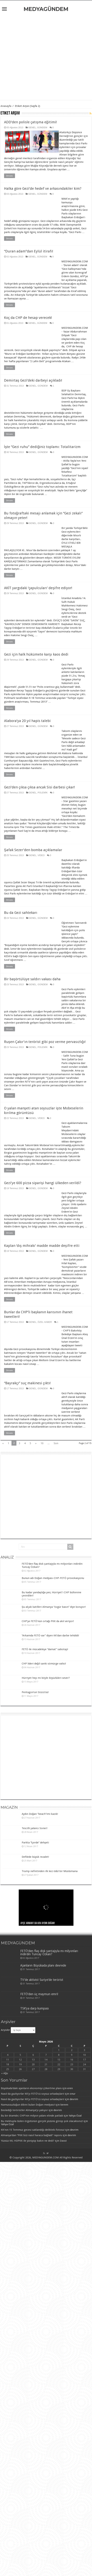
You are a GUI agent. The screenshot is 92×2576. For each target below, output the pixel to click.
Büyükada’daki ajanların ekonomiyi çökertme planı (31, 2088)
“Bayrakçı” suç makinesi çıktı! (27, 1383)
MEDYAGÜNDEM (46, 9)
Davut (63, 2140)
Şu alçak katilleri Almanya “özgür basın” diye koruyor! (54, 1606)
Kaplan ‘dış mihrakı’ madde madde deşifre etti (41, 1245)
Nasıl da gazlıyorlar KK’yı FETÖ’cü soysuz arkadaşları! (32, 2093)
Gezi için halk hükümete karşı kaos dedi (36, 654)
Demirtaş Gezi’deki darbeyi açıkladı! (33, 380)
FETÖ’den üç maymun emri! (39, 1994)
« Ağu (4, 2073)
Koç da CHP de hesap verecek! (28, 318)
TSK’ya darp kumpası (34, 2008)
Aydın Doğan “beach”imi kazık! (40, 1813)
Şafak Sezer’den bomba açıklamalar (33, 850)
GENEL (32, 127)
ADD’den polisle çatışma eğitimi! (30, 122)
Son (56, 1443)
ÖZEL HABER (45, 1322)
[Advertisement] (46, 56)
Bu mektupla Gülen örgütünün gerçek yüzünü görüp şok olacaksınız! (42, 2121)
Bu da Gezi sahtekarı (20, 912)
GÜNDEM (42, 127)
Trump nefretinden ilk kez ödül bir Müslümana (50, 1871)
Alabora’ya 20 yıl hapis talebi (27, 721)
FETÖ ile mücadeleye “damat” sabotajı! (45, 1649)
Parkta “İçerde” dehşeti (35, 1842)
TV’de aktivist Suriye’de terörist (41, 1980)
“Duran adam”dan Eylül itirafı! (28, 251)
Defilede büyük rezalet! (35, 1856)
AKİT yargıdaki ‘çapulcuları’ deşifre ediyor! (38, 588)
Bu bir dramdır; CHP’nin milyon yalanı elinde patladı (32, 2115)
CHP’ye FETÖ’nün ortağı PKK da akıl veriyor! (48, 1621)
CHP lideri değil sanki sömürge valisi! (44, 1663)
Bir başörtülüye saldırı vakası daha (32, 979)
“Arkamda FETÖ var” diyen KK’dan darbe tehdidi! (50, 1635)
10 (42, 1443)
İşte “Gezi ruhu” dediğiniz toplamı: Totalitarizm (42, 447)
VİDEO (41, 855)
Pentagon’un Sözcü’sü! (35, 1692)
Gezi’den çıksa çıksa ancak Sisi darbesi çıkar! (39, 787)
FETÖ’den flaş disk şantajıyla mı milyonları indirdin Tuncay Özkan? (49, 1952)
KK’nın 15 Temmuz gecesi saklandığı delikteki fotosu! (32, 2129)
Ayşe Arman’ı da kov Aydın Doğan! (37, 1923)
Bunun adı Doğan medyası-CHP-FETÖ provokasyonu (53, 1578)
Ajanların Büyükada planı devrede (43, 1965)
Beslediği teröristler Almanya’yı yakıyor (24, 2110)
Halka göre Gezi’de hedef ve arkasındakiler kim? (42, 188)
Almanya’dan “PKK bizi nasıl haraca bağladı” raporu (31, 2135)
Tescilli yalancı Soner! (34, 1828)
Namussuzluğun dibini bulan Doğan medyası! (28, 2104)
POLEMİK (43, 792)
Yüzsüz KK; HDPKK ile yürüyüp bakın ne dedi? (27, 2140)
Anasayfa (6, 106)
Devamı (9, 176)
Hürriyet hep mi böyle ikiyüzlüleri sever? (46, 1677)
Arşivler (5, 2030)
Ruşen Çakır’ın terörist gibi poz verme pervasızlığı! (45, 1042)
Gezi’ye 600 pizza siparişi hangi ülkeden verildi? (42, 1183)
